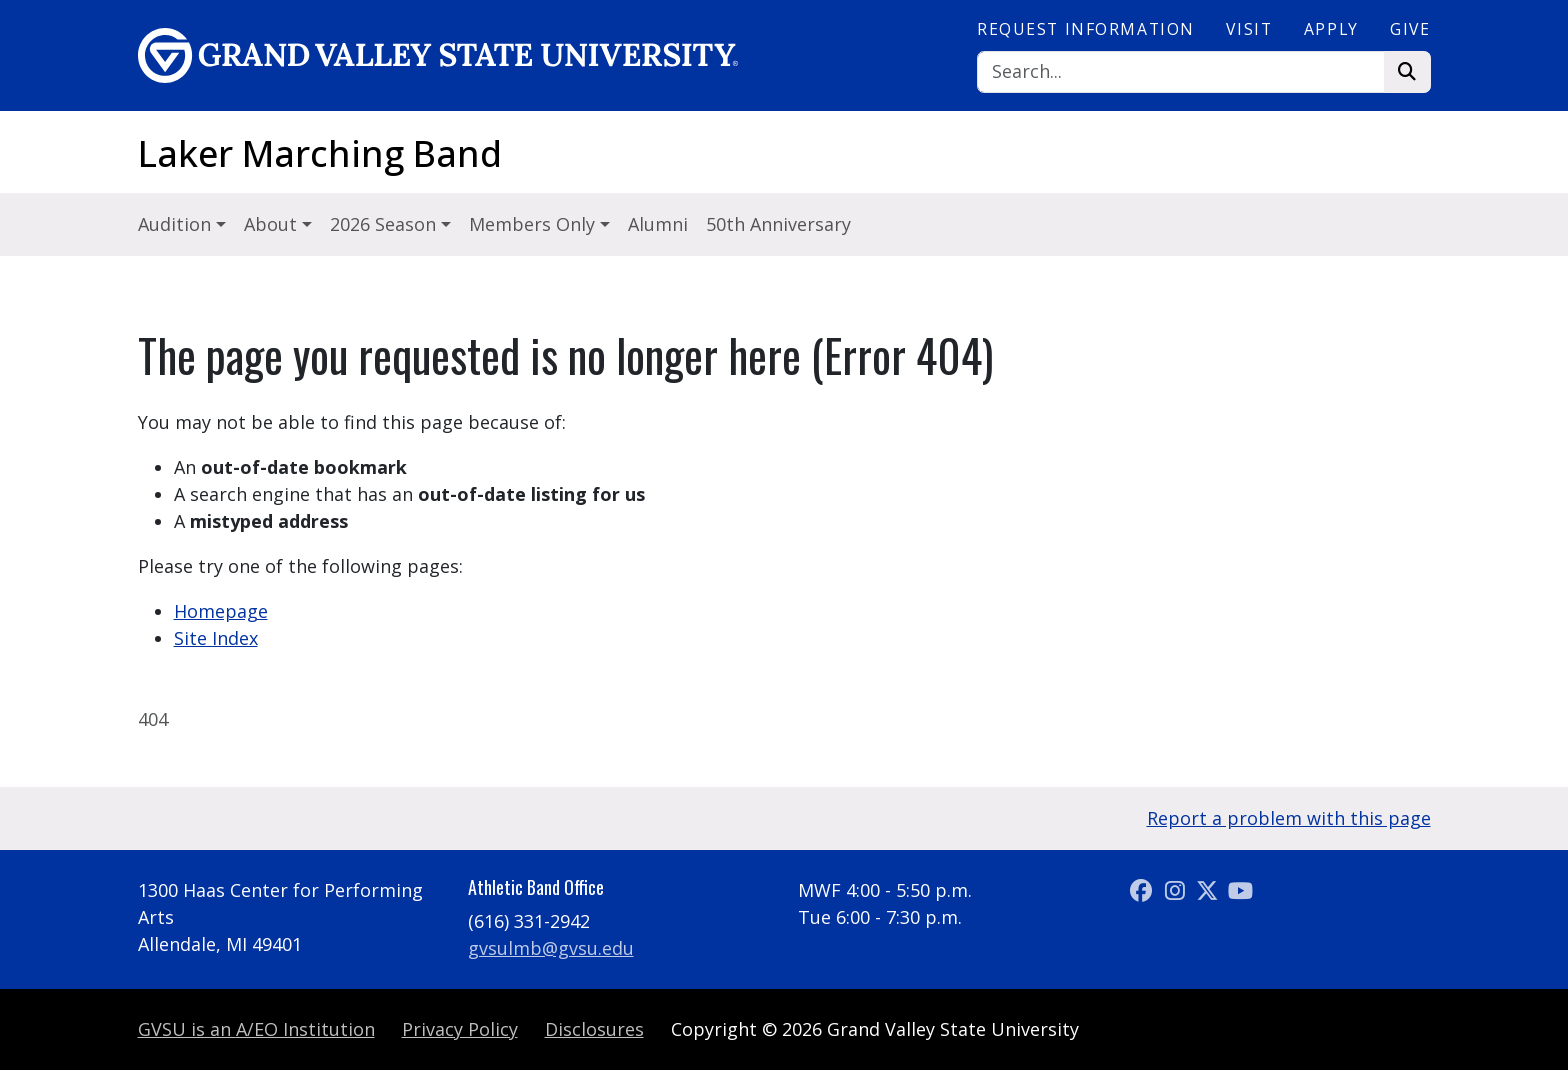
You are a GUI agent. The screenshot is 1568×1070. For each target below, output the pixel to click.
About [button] (273, 224)
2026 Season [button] (385, 224)
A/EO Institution (256, 1029)
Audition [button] (177, 224)
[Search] (1181, 72)
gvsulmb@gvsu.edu (551, 948)
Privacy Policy (460, 1029)
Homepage (221, 611)
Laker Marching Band (320, 153)
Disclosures (594, 1029)
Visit (1249, 29)
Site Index (216, 638)
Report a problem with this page (1289, 818)
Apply (1331, 29)
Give (1410, 29)
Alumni (658, 224)
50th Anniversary (778, 224)
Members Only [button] (534, 224)
